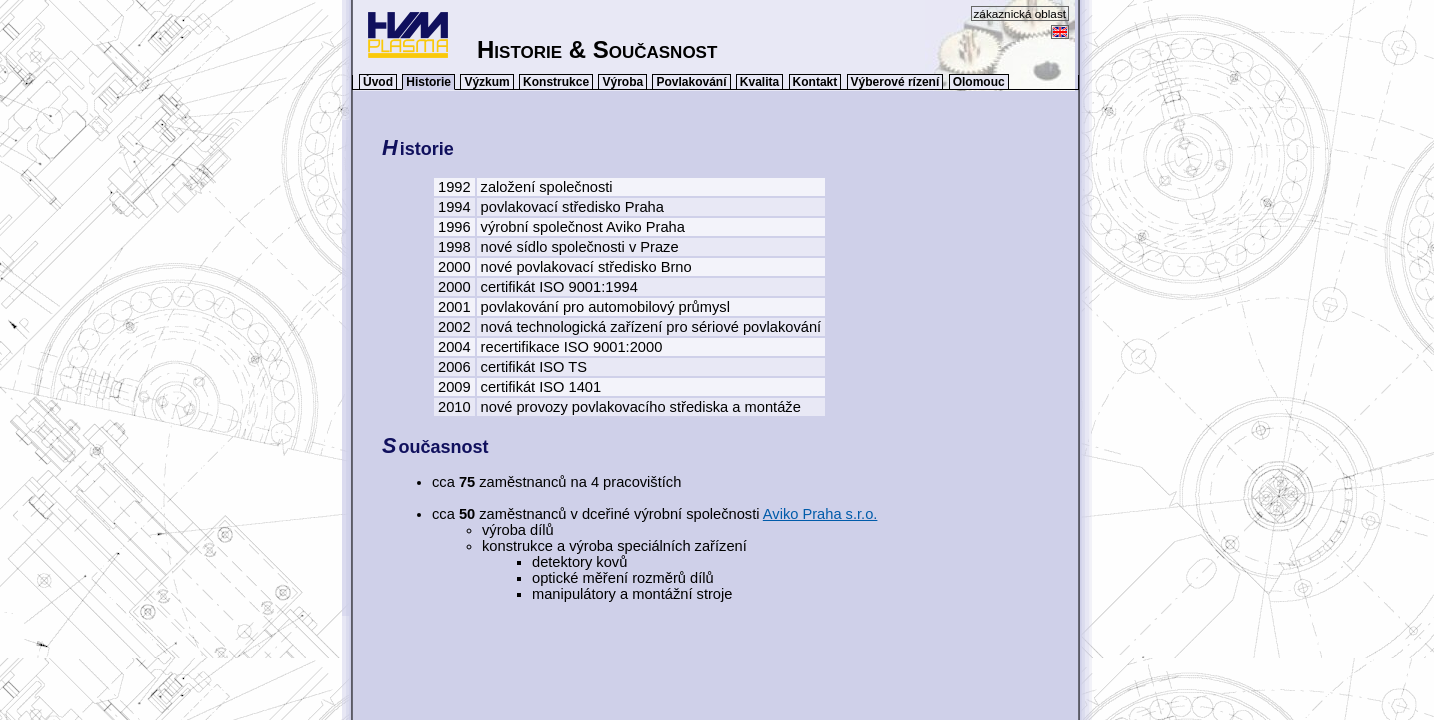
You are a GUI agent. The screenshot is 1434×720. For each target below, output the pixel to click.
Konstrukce (556, 82)
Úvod (378, 82)
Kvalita (759, 82)
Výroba (622, 82)
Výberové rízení (895, 82)
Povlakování (691, 82)
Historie (428, 82)
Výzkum (486, 82)
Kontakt (815, 82)
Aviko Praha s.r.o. (820, 514)
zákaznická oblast (1020, 13)
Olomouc (979, 82)
